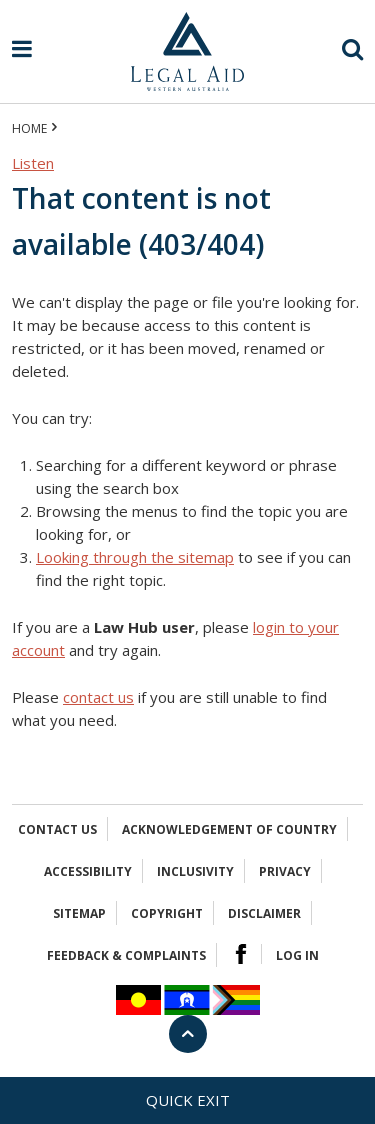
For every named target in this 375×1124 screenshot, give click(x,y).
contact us (98, 697)
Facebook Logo (241, 954)
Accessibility (88, 871)
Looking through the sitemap (135, 557)
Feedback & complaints (126, 955)
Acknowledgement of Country (229, 829)
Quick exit (188, 1100)
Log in (297, 955)
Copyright (167, 913)
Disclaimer (264, 913)
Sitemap (79, 913)
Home (29, 128)
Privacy (285, 871)
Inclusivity (195, 871)
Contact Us (57, 829)
